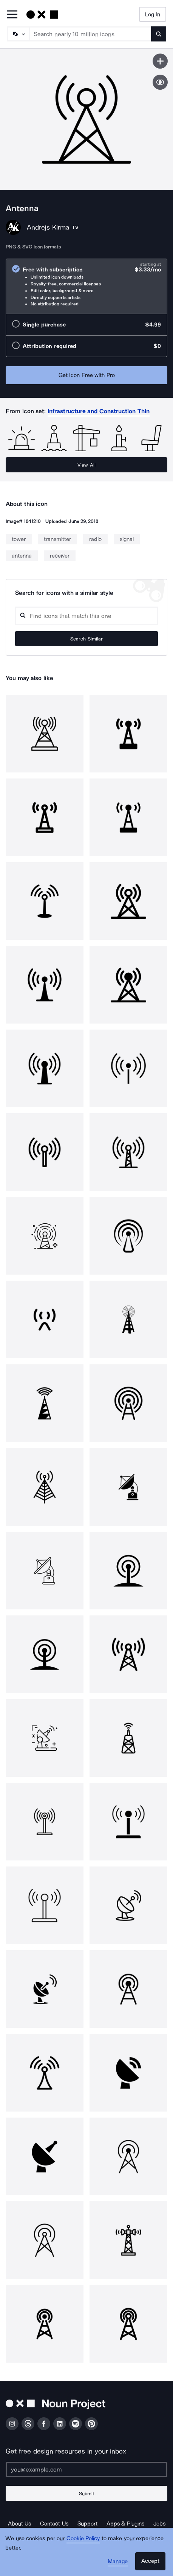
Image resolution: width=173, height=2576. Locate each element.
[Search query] (86, 616)
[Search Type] (18, 33)
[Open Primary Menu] (12, 15)
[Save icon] (160, 61)
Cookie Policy (83, 2538)
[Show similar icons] (160, 82)
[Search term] (90, 33)
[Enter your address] (86, 2469)
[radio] (86, 286)
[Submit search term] (158, 33)
